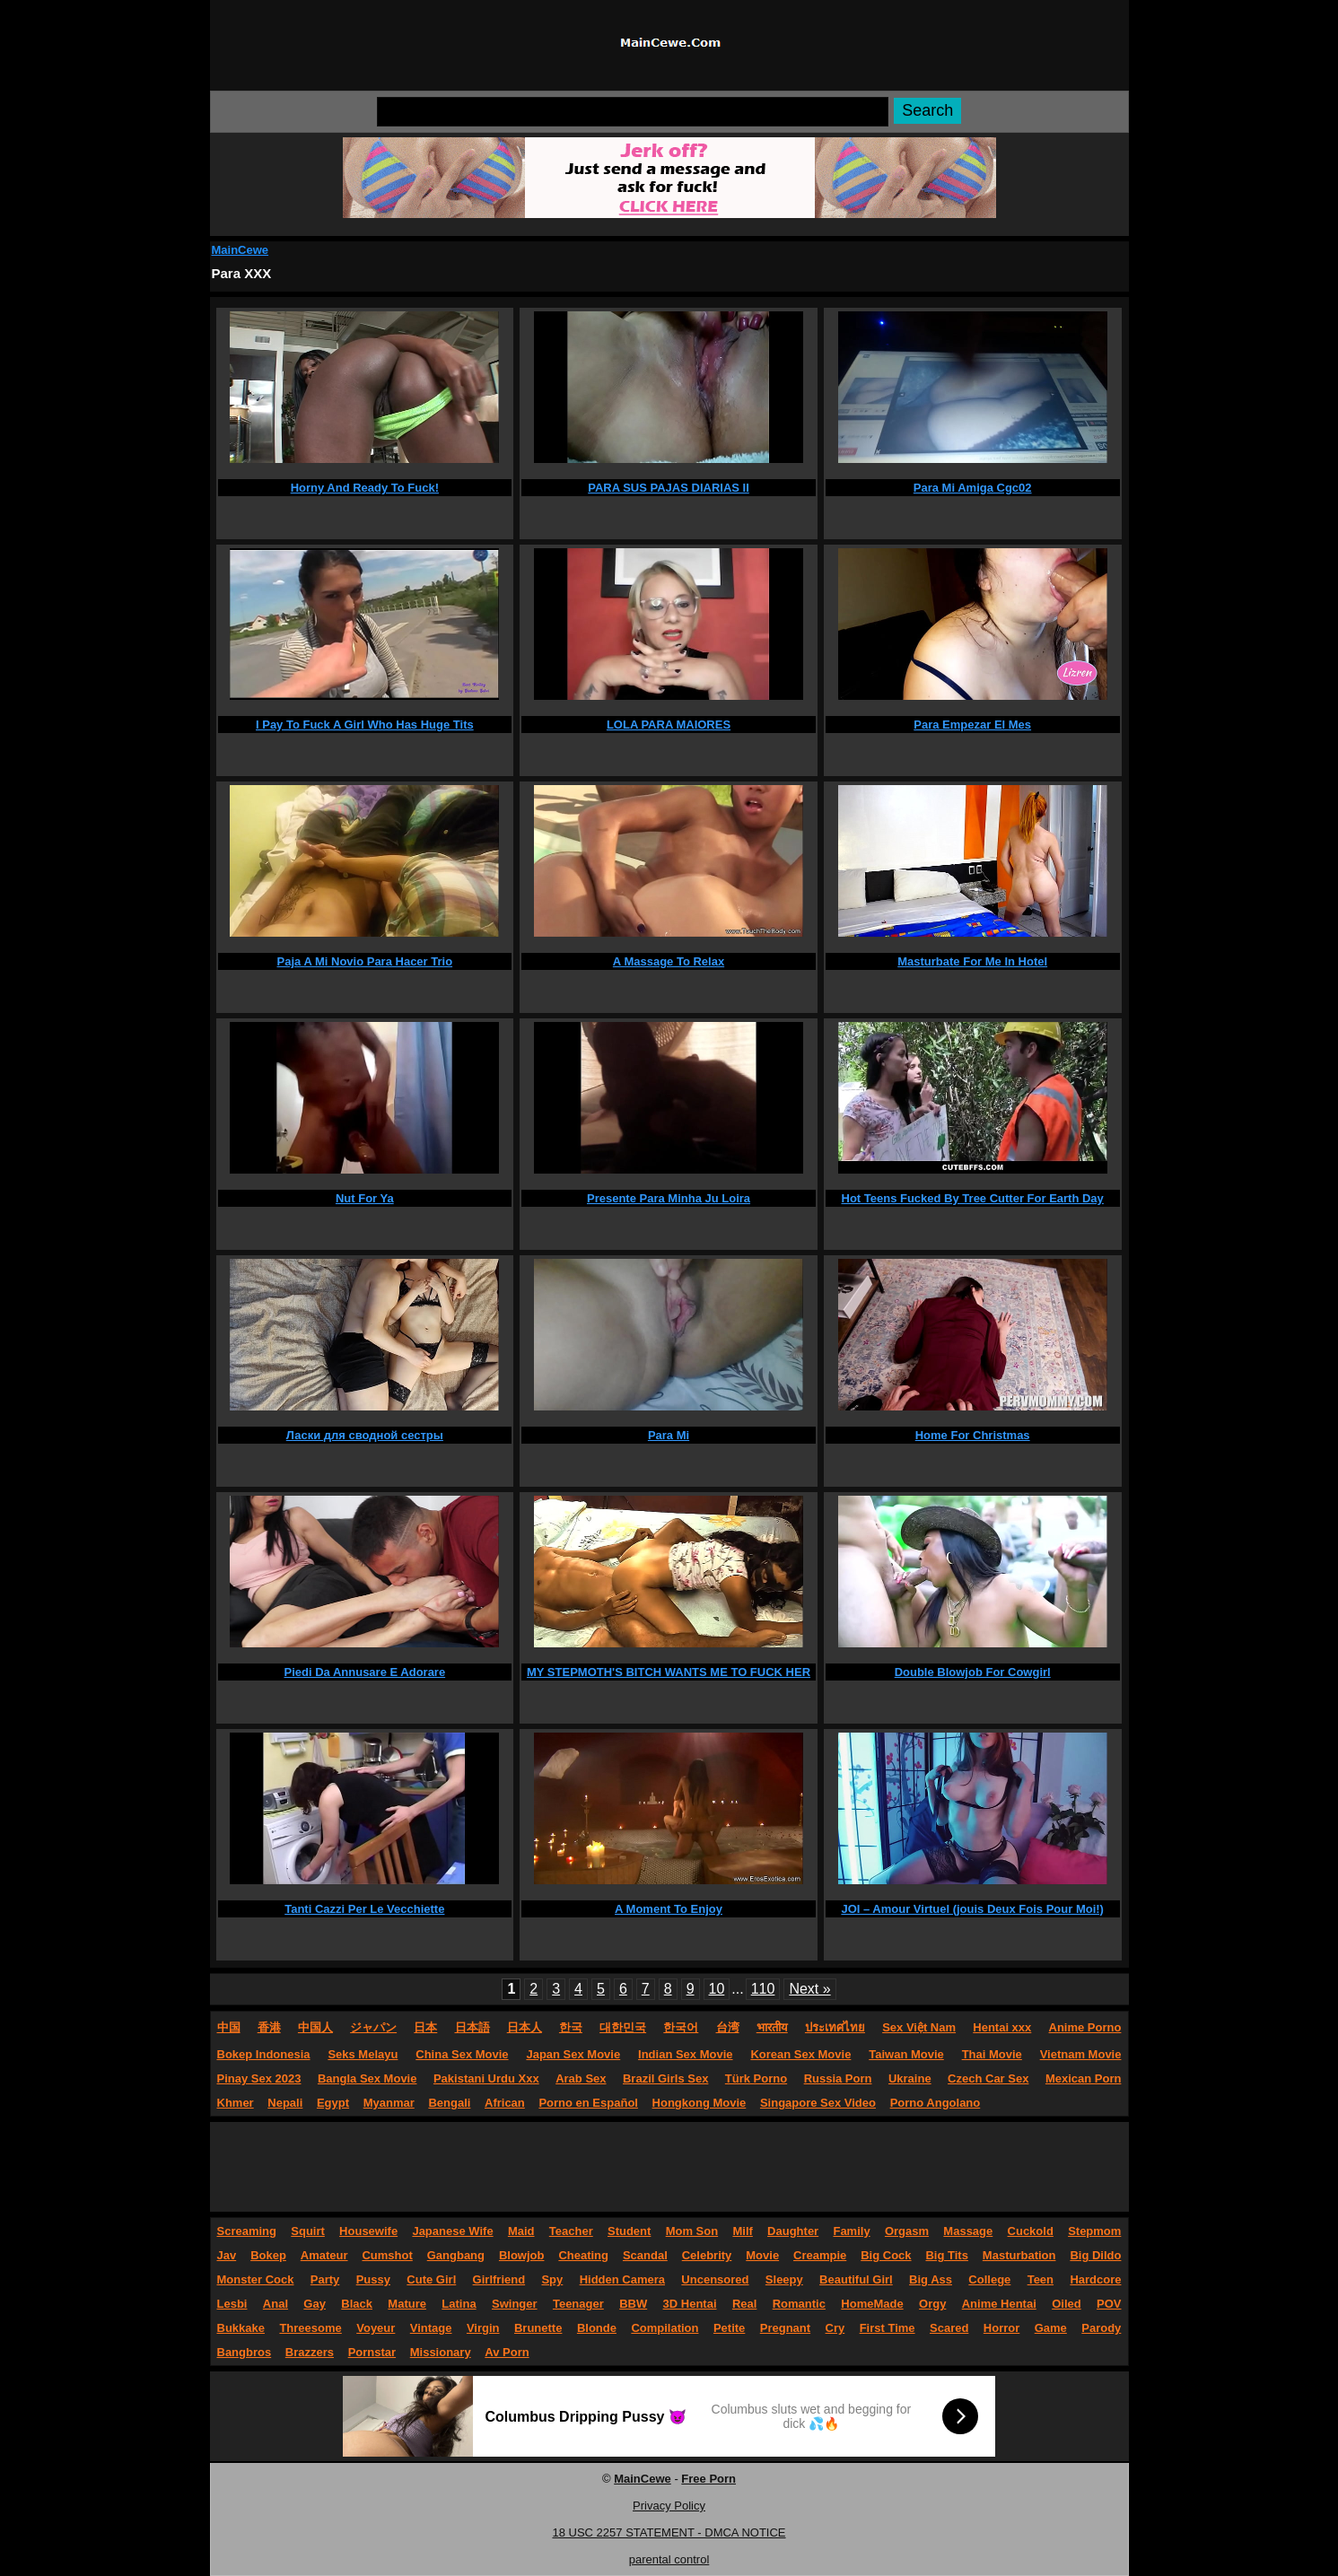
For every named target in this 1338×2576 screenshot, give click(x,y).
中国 (228, 2027)
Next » (809, 1988)
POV (1109, 2303)
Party (325, 2279)
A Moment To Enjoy (668, 1909)
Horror (1001, 2328)
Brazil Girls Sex (665, 2078)
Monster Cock (255, 2279)
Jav (227, 2255)
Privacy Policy (669, 2505)
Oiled (1066, 2303)
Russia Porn (838, 2078)
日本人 (524, 2027)
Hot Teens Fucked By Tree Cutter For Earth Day (973, 1198)
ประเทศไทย (835, 2027)
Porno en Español (588, 2102)
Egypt (333, 2102)
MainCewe (240, 250)
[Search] (632, 112)
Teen (1041, 2279)
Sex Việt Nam (919, 2027)
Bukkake (241, 2328)
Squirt (308, 2231)
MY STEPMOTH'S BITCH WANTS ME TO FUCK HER (668, 1672)
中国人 (315, 2027)
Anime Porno (1085, 2027)
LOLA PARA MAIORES (668, 724)
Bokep (268, 2255)
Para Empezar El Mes (972, 724)
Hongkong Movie (699, 2102)
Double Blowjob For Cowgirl (973, 1672)
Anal (275, 2303)
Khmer (235, 2102)
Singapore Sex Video (818, 2102)
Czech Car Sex (988, 2078)
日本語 (472, 2027)
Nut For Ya (365, 1198)
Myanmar (389, 2102)
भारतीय (772, 2027)
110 (763, 1988)
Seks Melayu (363, 2054)
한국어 (680, 2027)
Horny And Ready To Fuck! (365, 487)
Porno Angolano (935, 2102)
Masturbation (1019, 2255)
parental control (669, 2559)
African (505, 2102)
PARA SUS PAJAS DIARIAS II (668, 487)
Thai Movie (992, 2054)
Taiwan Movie (906, 2054)
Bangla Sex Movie (367, 2078)
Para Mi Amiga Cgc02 (973, 487)
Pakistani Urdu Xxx (486, 2078)
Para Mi (668, 1435)
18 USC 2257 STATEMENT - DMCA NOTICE (668, 2532)
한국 (570, 2027)
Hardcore (1095, 2279)
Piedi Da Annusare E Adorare (365, 1672)
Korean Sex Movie (800, 2054)
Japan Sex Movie (573, 2054)
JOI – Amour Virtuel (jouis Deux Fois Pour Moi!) (972, 1909)
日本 (425, 2027)
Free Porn (708, 2478)
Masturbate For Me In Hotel (972, 961)
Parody (1101, 2328)
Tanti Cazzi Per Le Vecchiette (364, 1909)
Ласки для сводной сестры (364, 1435)
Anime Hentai (999, 2303)
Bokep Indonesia (263, 2054)
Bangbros (244, 2352)
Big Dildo (1095, 2255)
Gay (314, 2303)
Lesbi (232, 2303)
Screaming (246, 2231)
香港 (269, 2027)
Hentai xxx (1002, 2027)
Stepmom (1094, 2231)
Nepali (284, 2102)
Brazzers (309, 2352)
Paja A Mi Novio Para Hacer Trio (365, 961)
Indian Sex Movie (685, 2054)
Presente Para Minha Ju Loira (668, 1198)
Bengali (449, 2102)
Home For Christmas (972, 1435)
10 (717, 1988)
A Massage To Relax (668, 961)
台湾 (727, 2027)
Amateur (324, 2255)
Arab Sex (580, 2078)
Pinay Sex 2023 (259, 2078)
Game (1051, 2328)
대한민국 (622, 2027)
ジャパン (373, 2027)
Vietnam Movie (1081, 2054)
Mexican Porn (1083, 2078)
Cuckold (1031, 2231)
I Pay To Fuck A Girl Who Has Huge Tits (365, 724)
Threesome (310, 2328)
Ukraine (909, 2078)
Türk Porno (756, 2078)
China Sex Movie (461, 2054)
